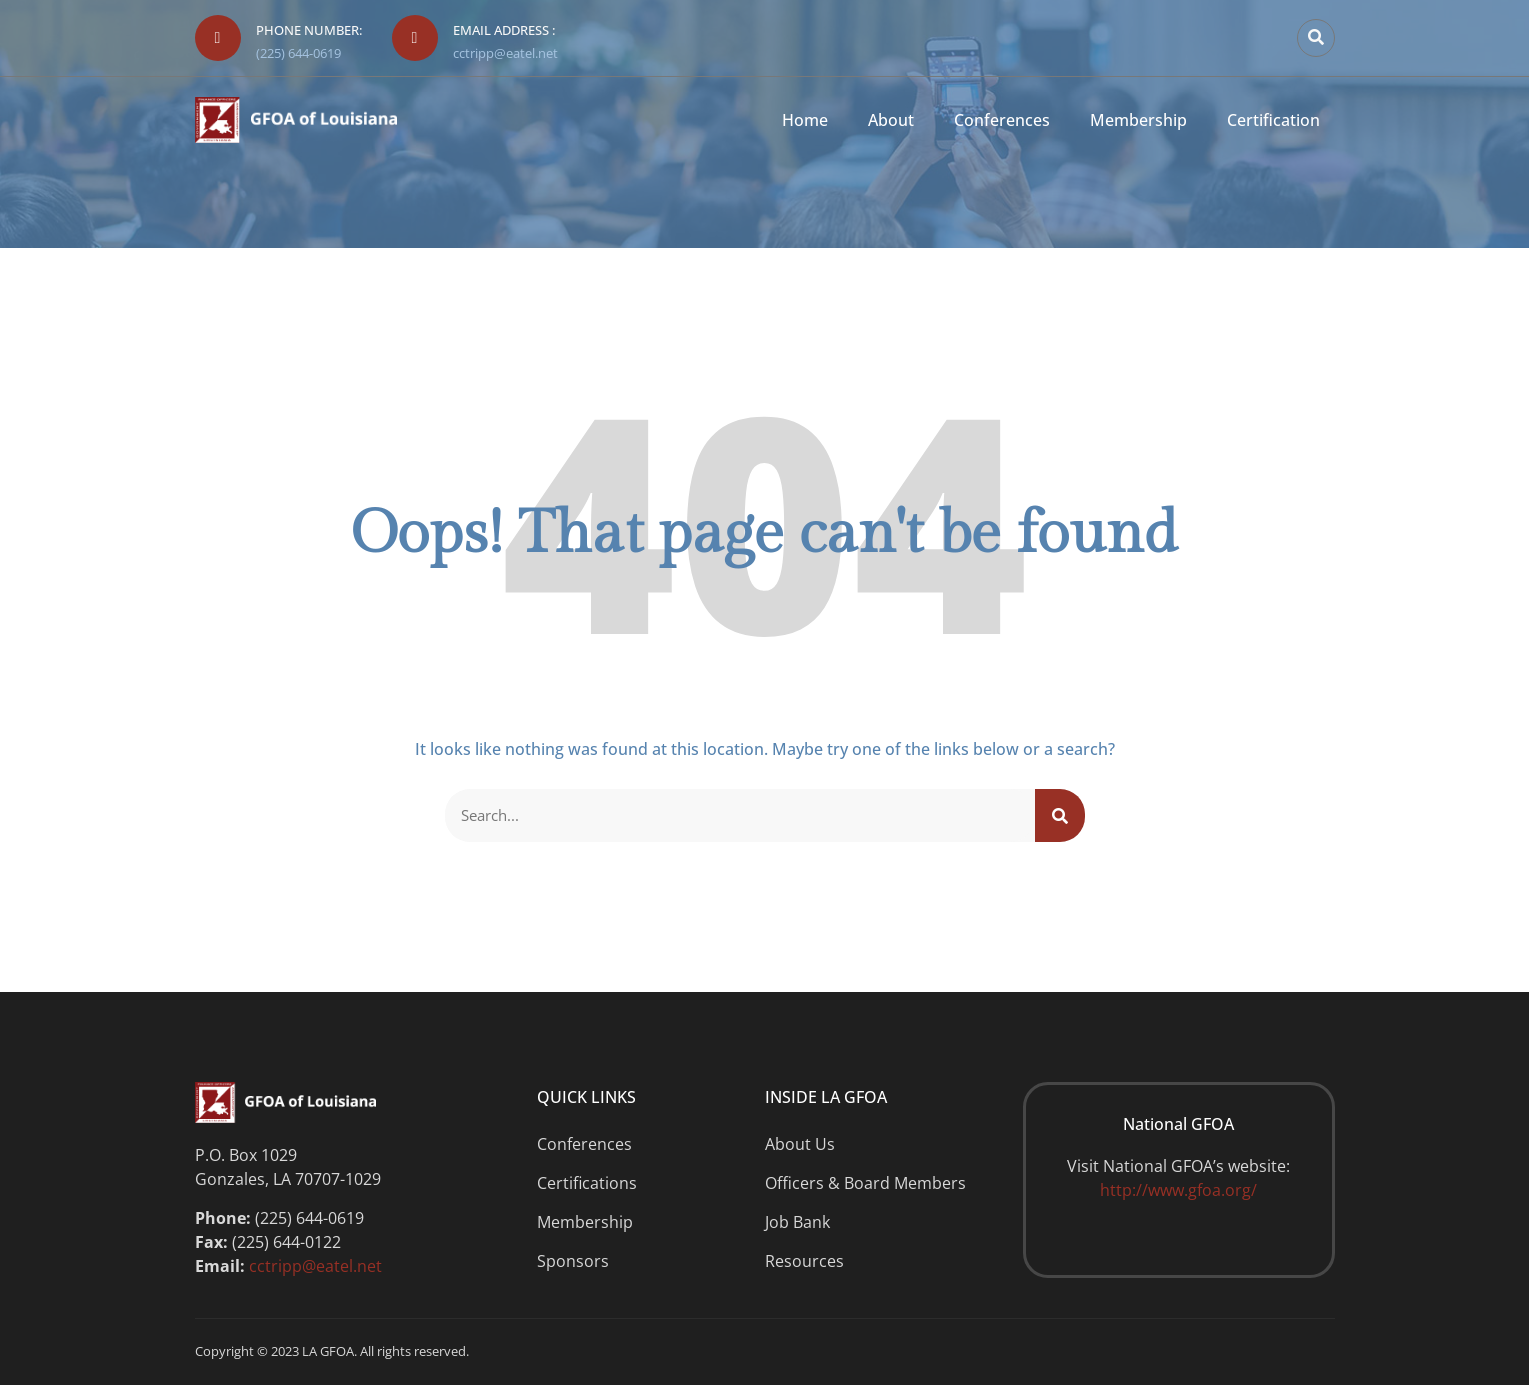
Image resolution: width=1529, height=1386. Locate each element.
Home (805, 120)
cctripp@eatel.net (505, 53)
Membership (1138, 120)
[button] (1316, 38)
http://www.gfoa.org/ (1178, 1192)
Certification (1273, 120)
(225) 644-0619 (298, 53)
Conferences (1002, 120)
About (891, 120)
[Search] (1060, 816)
